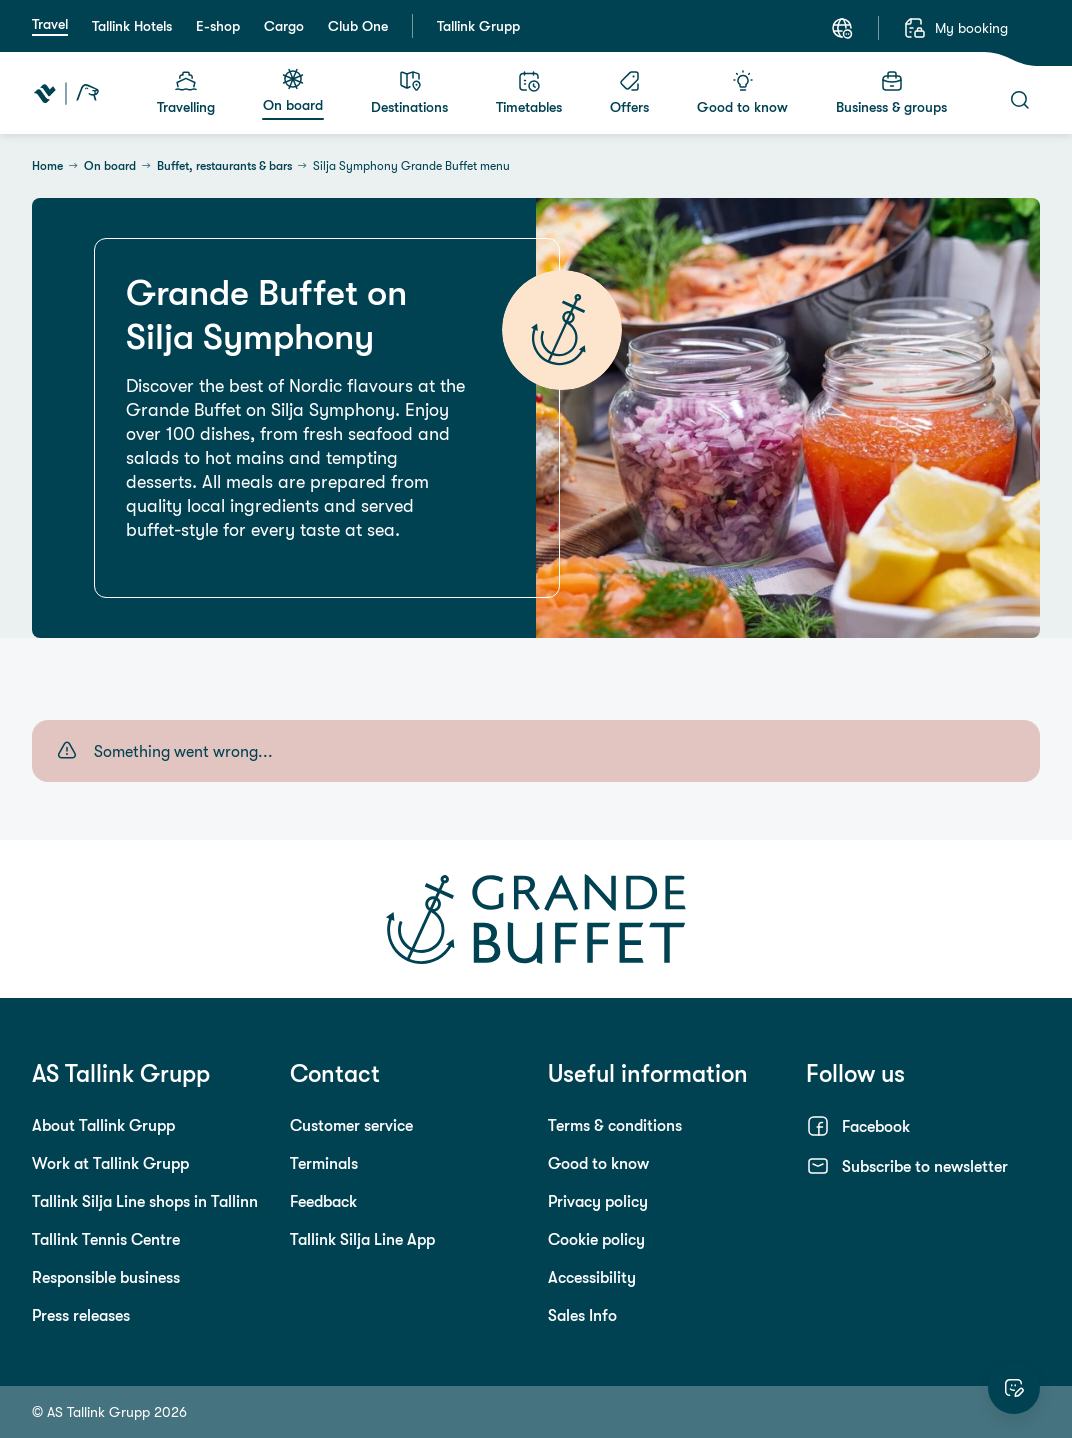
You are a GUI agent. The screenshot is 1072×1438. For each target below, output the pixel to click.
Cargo (284, 26)
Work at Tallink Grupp (110, 1163)
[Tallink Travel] (66, 93)
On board (110, 166)
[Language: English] (842, 28)
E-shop (218, 26)
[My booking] (955, 28)
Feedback (323, 1201)
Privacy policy (598, 1201)
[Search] (1020, 100)
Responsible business (106, 1277)
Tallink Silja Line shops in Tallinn (145, 1201)
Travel (50, 24)
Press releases (81, 1315)
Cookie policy (596, 1239)
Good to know (598, 1163)
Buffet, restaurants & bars (224, 166)
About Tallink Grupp (103, 1125)
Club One (358, 26)
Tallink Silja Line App (362, 1239)
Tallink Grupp (478, 26)
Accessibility (592, 1277)
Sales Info (582, 1315)
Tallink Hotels (132, 26)
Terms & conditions (615, 1125)
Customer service (351, 1125)
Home (47, 166)
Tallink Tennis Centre (106, 1239)
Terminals (324, 1163)
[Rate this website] (1014, 1388)
